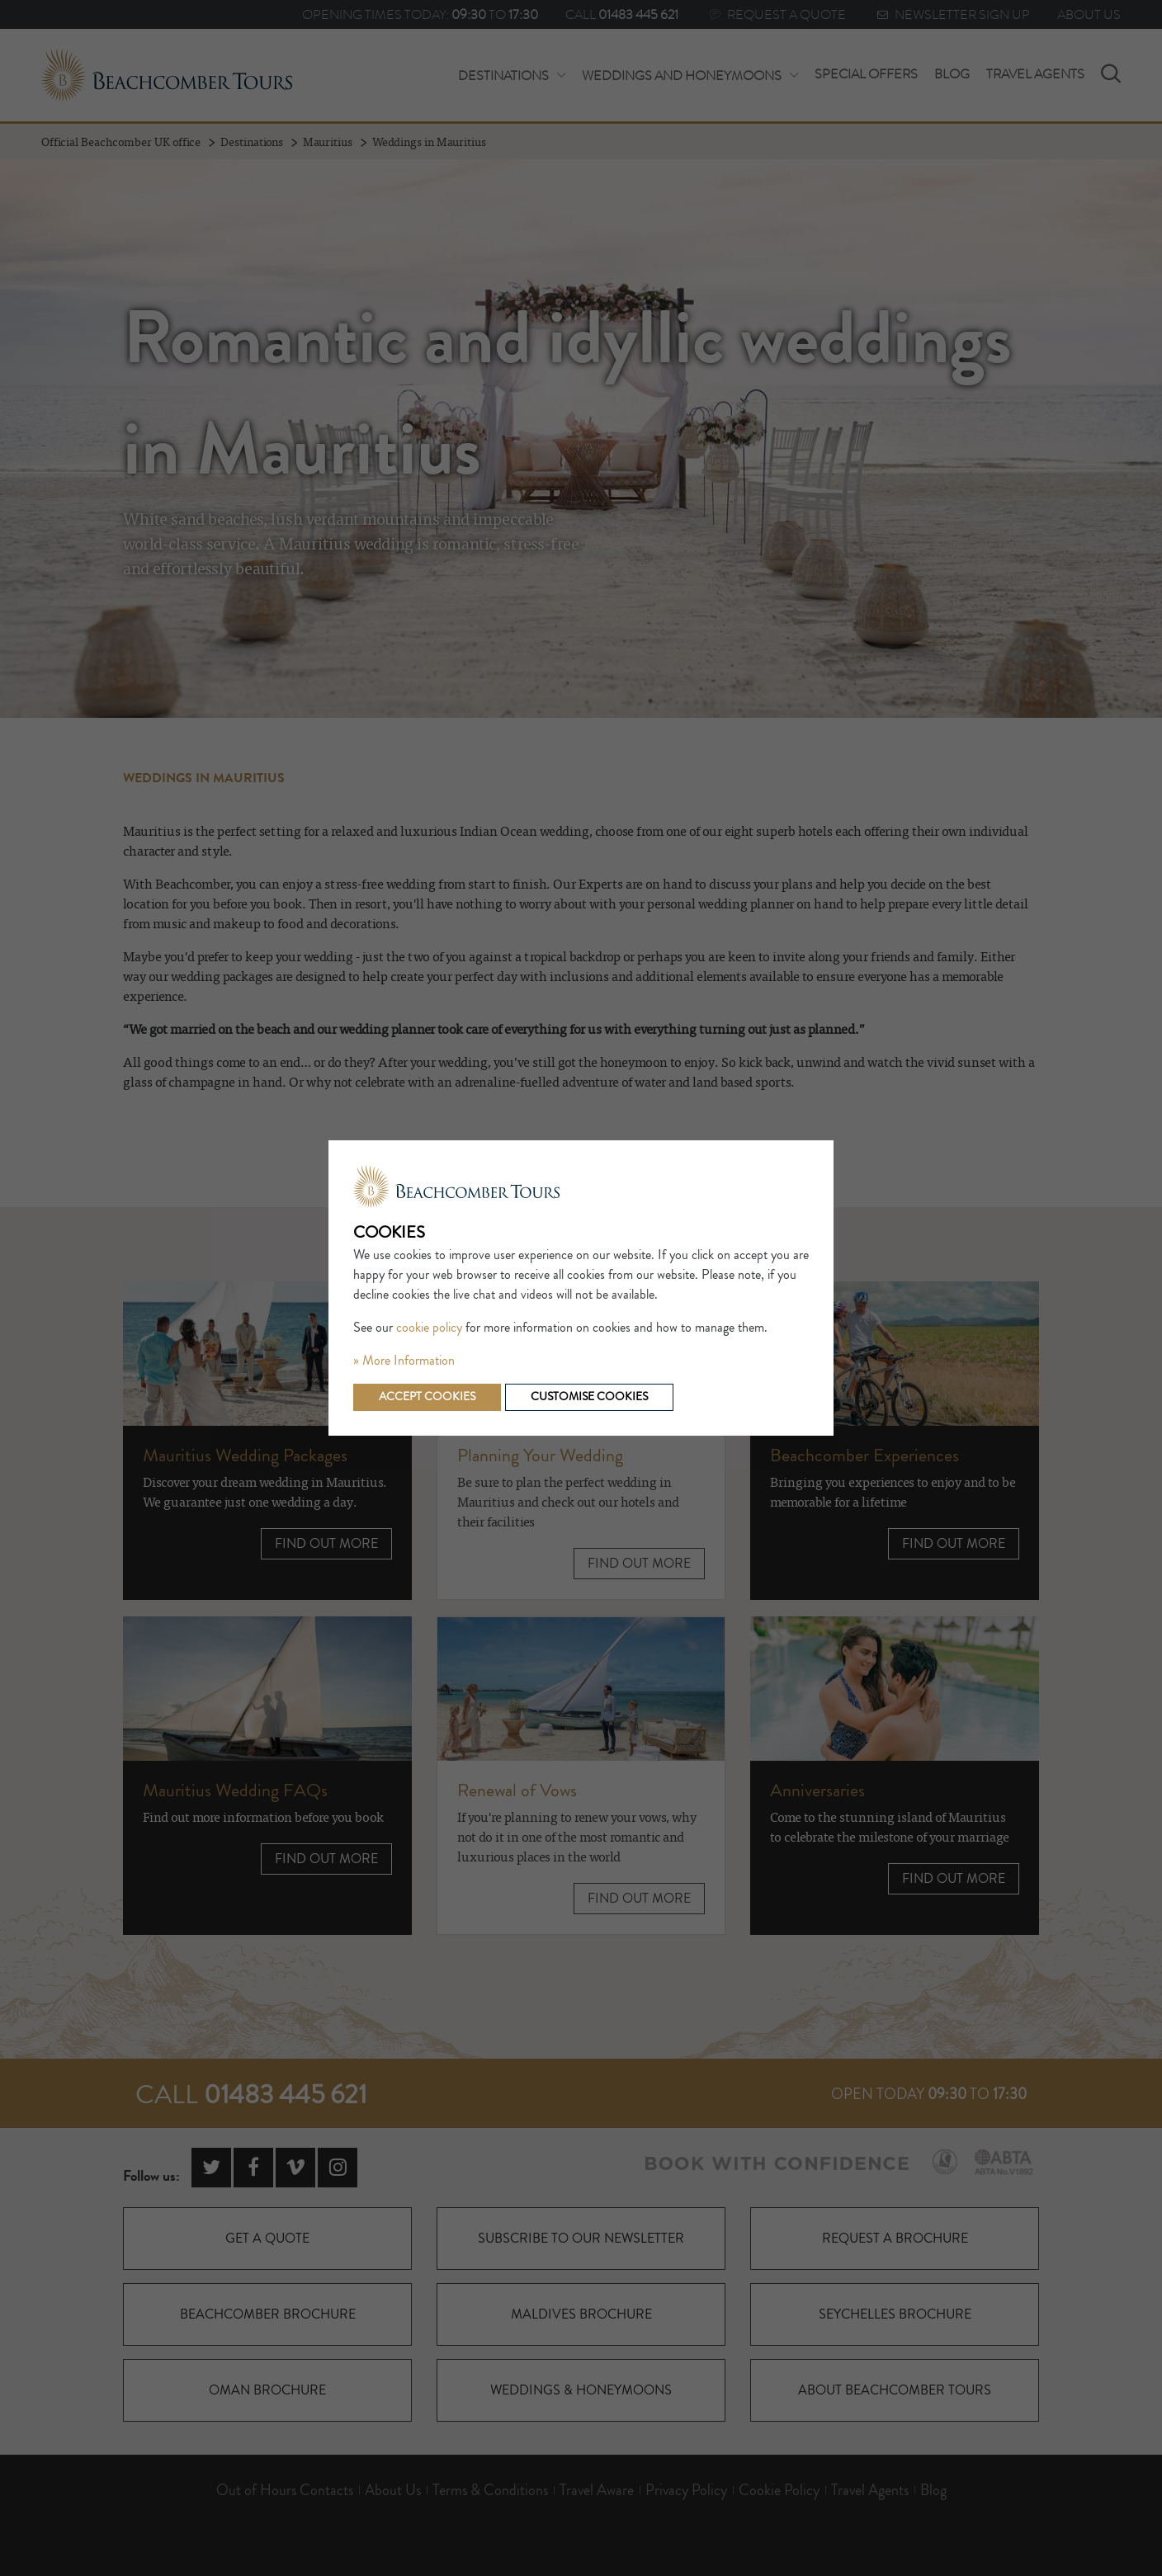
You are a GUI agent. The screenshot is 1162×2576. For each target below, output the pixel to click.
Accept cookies (427, 1397)
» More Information (404, 1361)
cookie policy (429, 1328)
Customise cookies (589, 1397)
